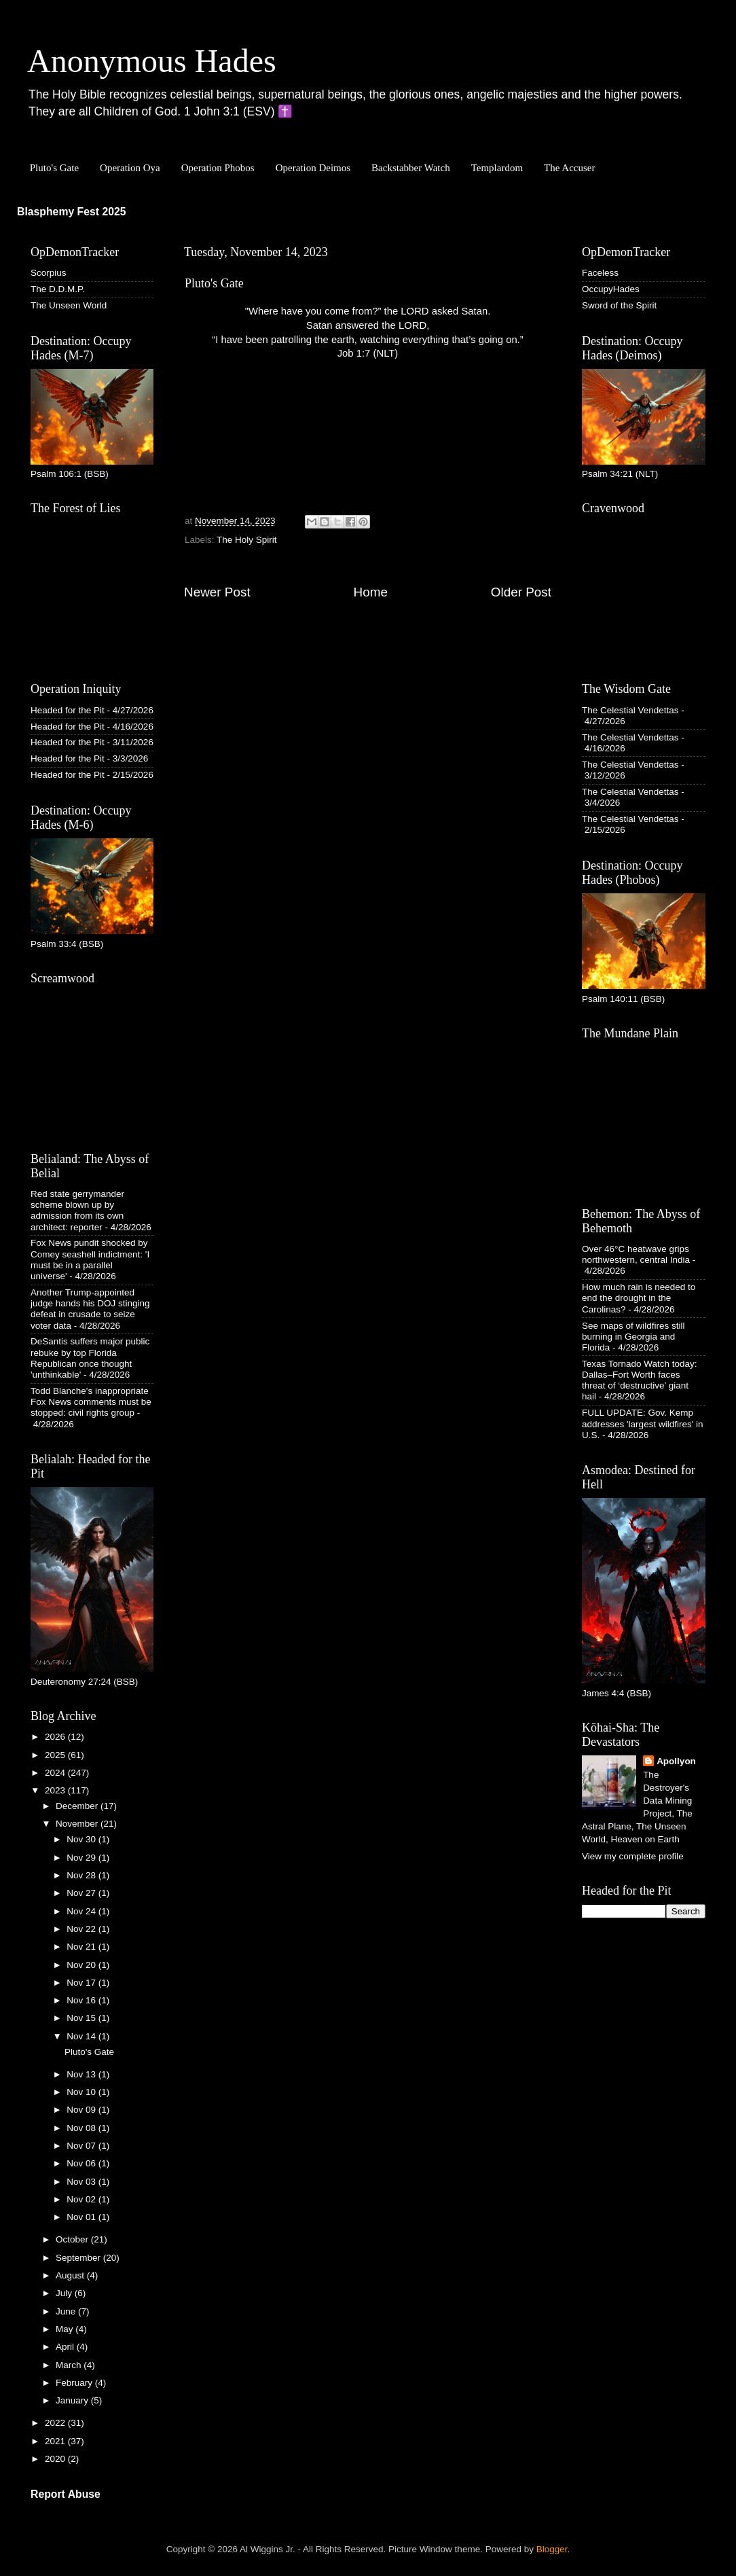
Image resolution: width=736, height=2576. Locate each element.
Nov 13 (82, 2074)
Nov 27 (82, 1893)
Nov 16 (82, 2000)
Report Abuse (65, 2494)
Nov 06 (82, 2163)
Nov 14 (82, 2036)
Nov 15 (82, 2018)
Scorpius (49, 273)
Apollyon (676, 1761)
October (73, 2239)
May (65, 2329)
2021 (56, 2441)
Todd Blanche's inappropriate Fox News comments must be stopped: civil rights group (91, 1402)
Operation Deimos (313, 167)
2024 (56, 1773)
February (75, 2383)
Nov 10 (82, 2092)
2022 (56, 2423)
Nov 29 (82, 1858)
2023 (56, 1790)
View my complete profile (633, 1856)
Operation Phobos (218, 167)
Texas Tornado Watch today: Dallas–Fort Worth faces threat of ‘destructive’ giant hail (639, 1380)
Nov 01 (82, 2217)
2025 (56, 1755)
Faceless (600, 273)
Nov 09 (82, 2110)
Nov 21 (82, 1947)
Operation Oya (130, 167)
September (79, 2258)
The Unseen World (69, 305)
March (70, 2365)
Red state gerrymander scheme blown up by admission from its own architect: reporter (77, 1210)
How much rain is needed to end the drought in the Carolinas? (638, 1298)
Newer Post (217, 592)
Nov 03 (82, 2182)
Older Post (521, 592)
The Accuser (569, 167)
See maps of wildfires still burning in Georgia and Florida (633, 1337)
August (71, 2275)
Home (371, 592)
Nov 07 (82, 2146)
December (78, 1806)
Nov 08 (82, 2128)
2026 (56, 1737)
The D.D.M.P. (58, 289)
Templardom (497, 167)
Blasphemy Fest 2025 (71, 211)
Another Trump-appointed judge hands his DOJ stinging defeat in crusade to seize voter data (90, 1309)
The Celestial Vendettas (630, 710)
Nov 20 (82, 1965)
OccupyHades (611, 289)
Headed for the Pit (68, 710)
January (73, 2400)
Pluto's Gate (54, 167)
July (65, 2293)
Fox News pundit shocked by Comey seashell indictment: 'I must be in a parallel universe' (90, 1259)
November (78, 1824)
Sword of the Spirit (619, 305)
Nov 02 (82, 2199)
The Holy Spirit (247, 540)
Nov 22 (82, 1929)
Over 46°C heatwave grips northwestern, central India (636, 1254)
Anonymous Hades (151, 61)
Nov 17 (82, 1983)
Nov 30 (82, 1839)
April (66, 2347)
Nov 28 (82, 1875)
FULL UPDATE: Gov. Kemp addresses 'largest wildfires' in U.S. (642, 1423)
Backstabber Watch (410, 167)
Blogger (552, 2549)
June (67, 2311)
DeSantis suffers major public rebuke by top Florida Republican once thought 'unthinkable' (90, 1358)
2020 (56, 2459)
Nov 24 (82, 1911)
